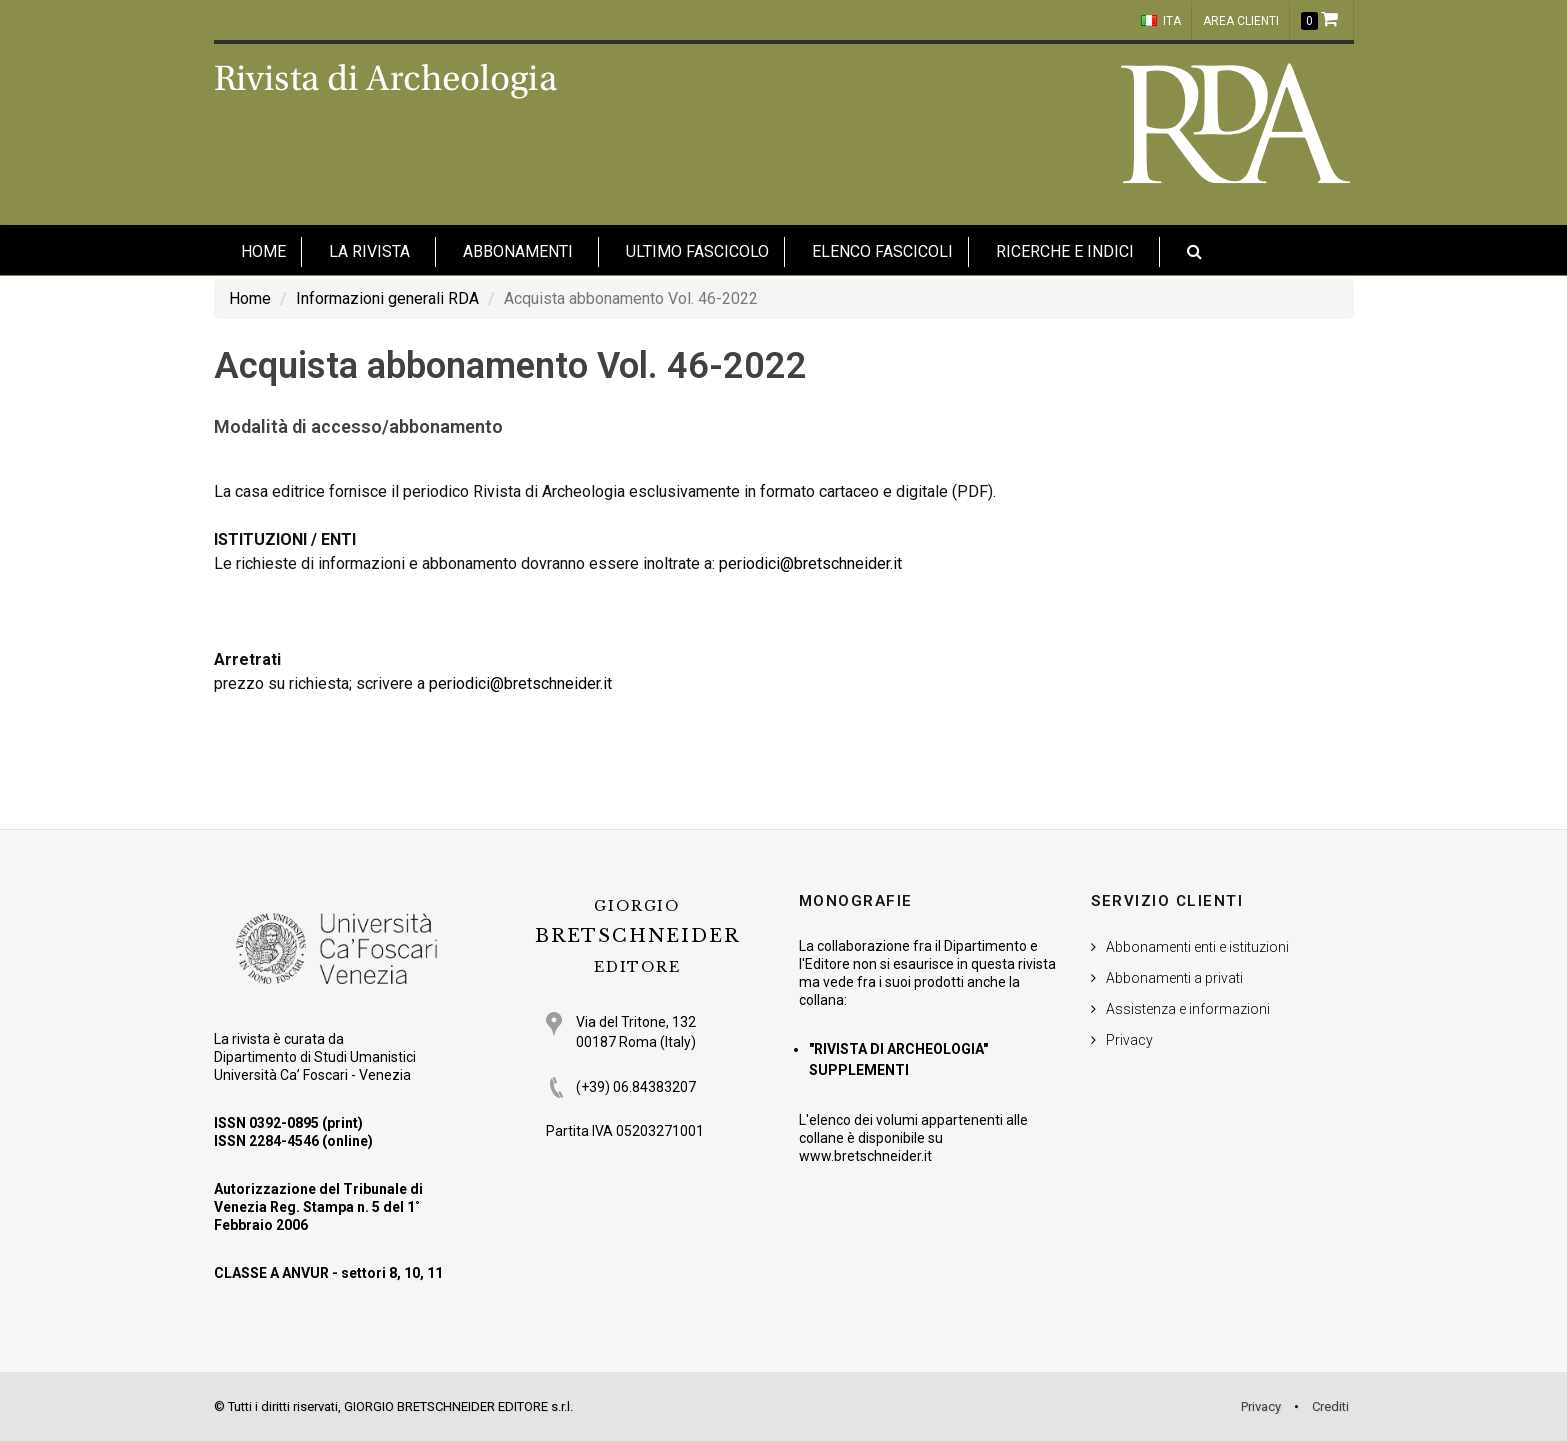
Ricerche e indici (1065, 251)
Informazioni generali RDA (387, 298)
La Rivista (369, 251)
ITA (1161, 21)
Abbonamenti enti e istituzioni (1197, 947)
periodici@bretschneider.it (810, 563)
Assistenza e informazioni (1188, 1009)
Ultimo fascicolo (697, 251)
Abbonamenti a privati (1174, 978)
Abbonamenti (518, 251)
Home (250, 298)
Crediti (1330, 1406)
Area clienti (1241, 21)
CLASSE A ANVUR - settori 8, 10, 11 (328, 1273)
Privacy (1129, 1040)
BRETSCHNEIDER (637, 936)
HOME (263, 251)
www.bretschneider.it (865, 1156)
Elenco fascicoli (882, 251)
